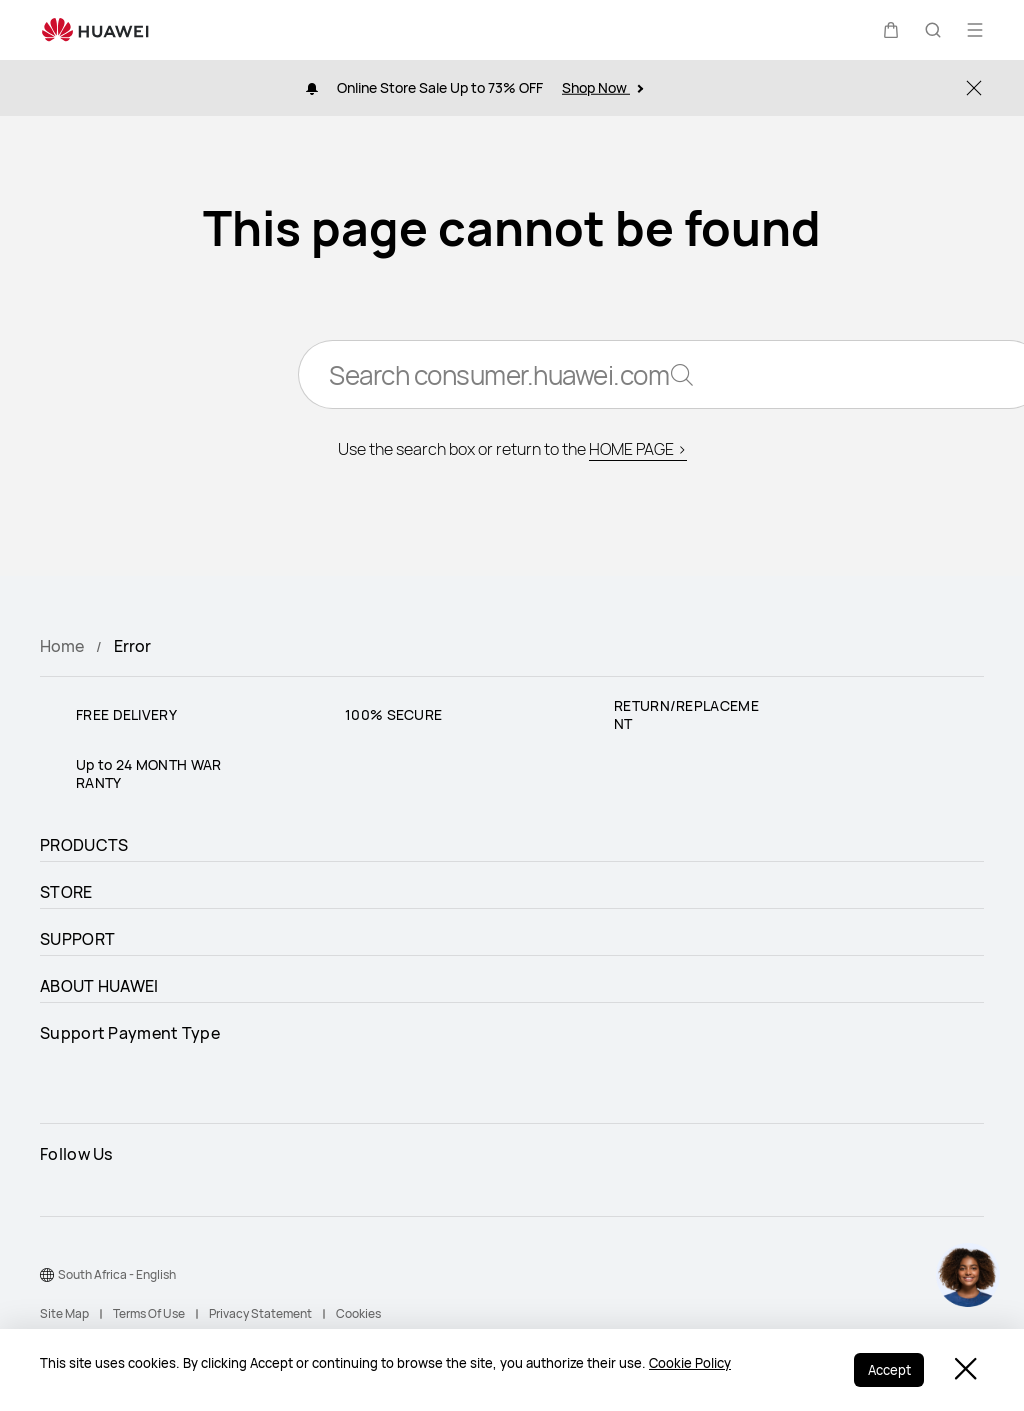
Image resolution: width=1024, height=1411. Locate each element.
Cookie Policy (690, 1365)
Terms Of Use (149, 1313)
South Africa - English (117, 1274)
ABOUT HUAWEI (99, 986)
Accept (886, 1371)
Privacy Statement (260, 1313)
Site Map (64, 1313)
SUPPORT (77, 939)
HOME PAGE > (638, 452)
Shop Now (602, 87)
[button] (891, 30)
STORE (66, 892)
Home (62, 646)
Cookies (358, 1313)
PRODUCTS (84, 845)
